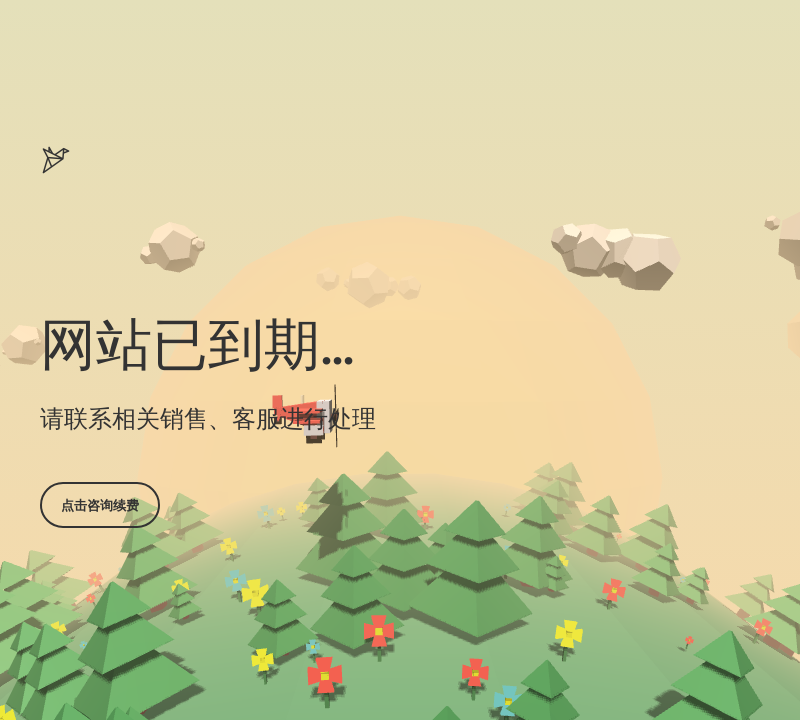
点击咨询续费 (100, 505)
